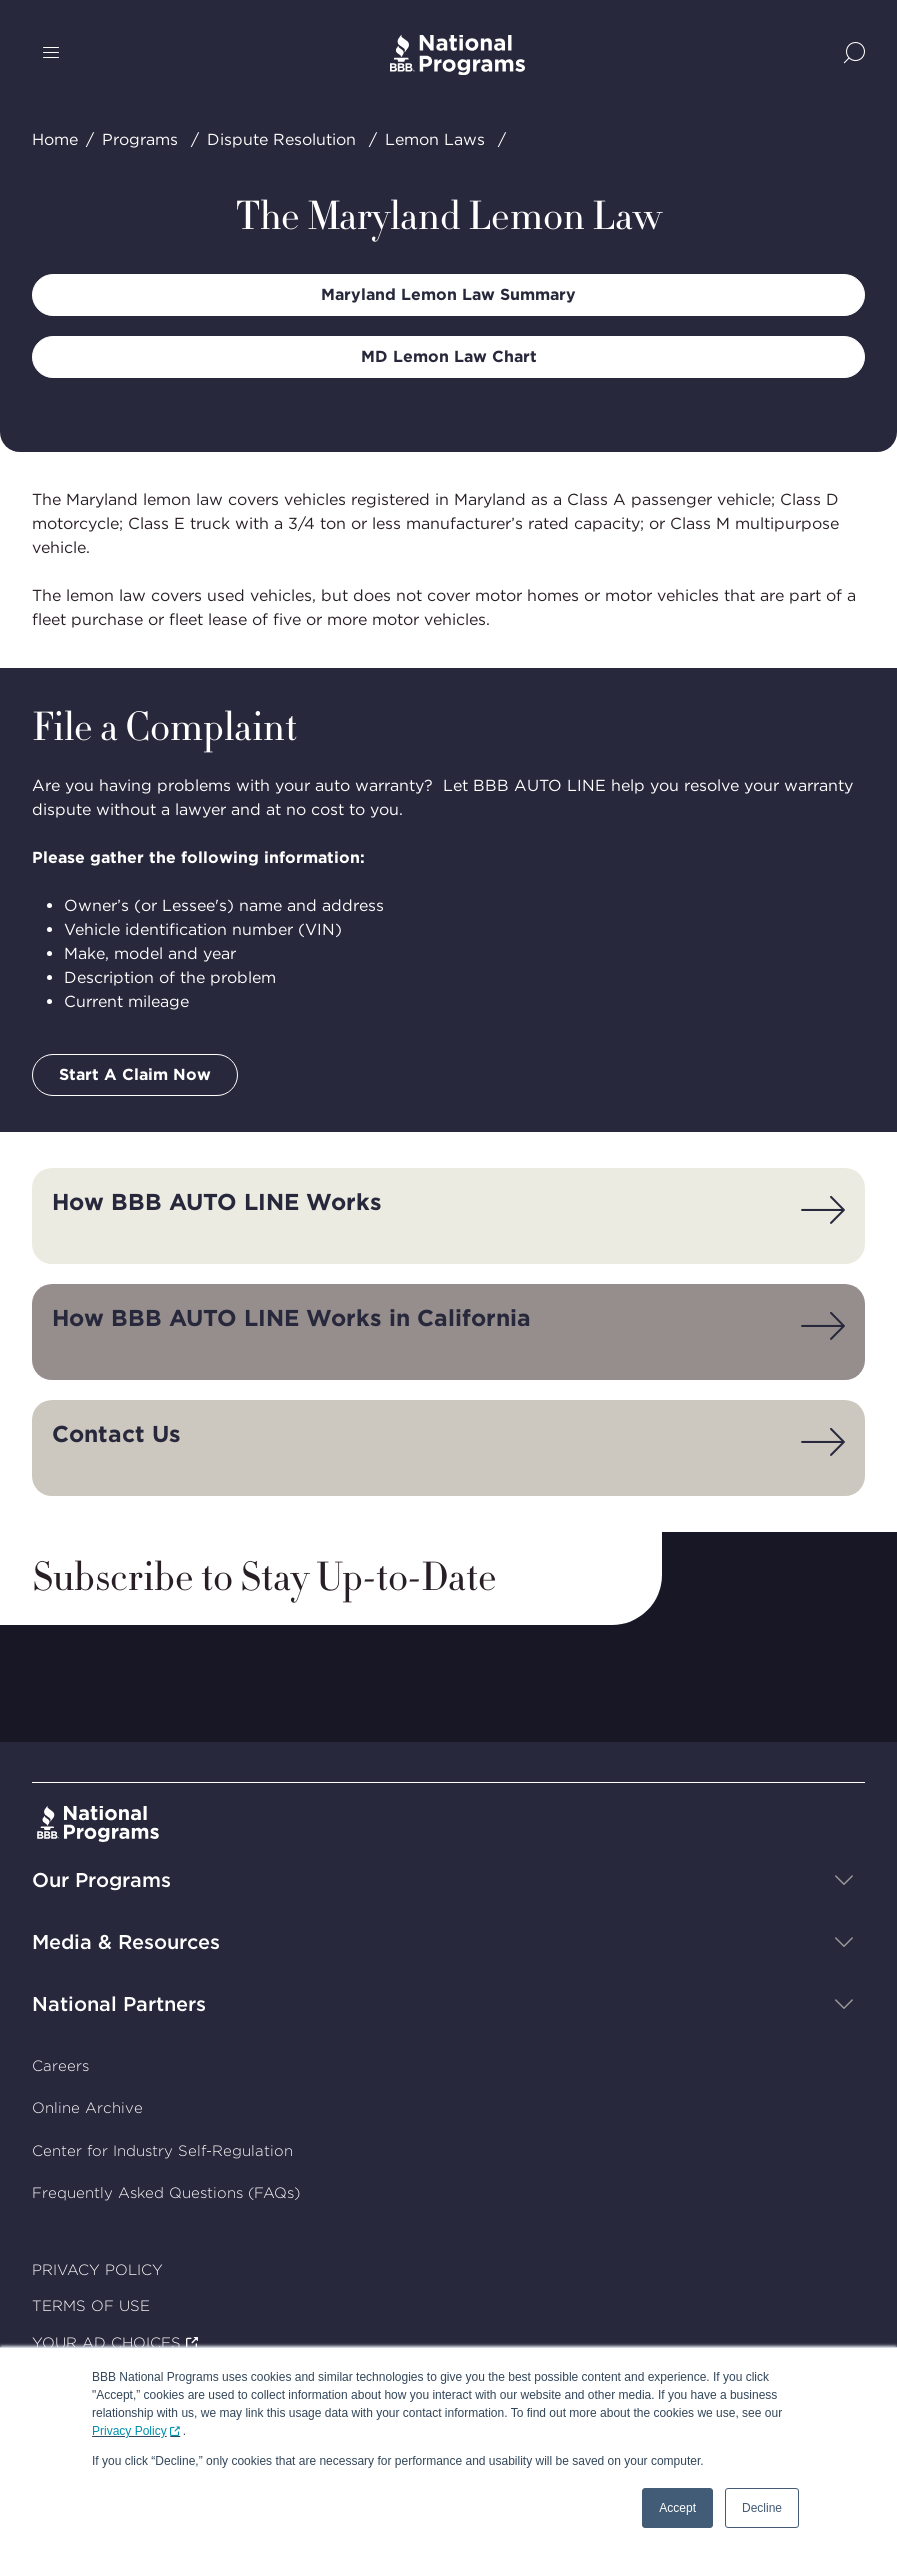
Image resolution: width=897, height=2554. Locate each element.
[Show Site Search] (854, 54)
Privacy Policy (129, 2431)
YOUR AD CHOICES (106, 2343)
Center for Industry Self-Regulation (162, 2151)
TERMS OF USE (91, 2306)
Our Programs (101, 1880)
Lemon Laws (435, 139)
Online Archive (87, 2108)
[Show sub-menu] (844, 1880)
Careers (60, 2066)
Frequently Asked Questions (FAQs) (166, 2193)
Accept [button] (677, 2508)
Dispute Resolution (281, 139)
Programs (140, 139)
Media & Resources (126, 1942)
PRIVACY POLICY (97, 2270)
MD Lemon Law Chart (449, 356)
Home (55, 139)
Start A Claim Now (135, 1074)
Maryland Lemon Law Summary (448, 294)
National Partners (119, 2004)
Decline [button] (762, 2508)
